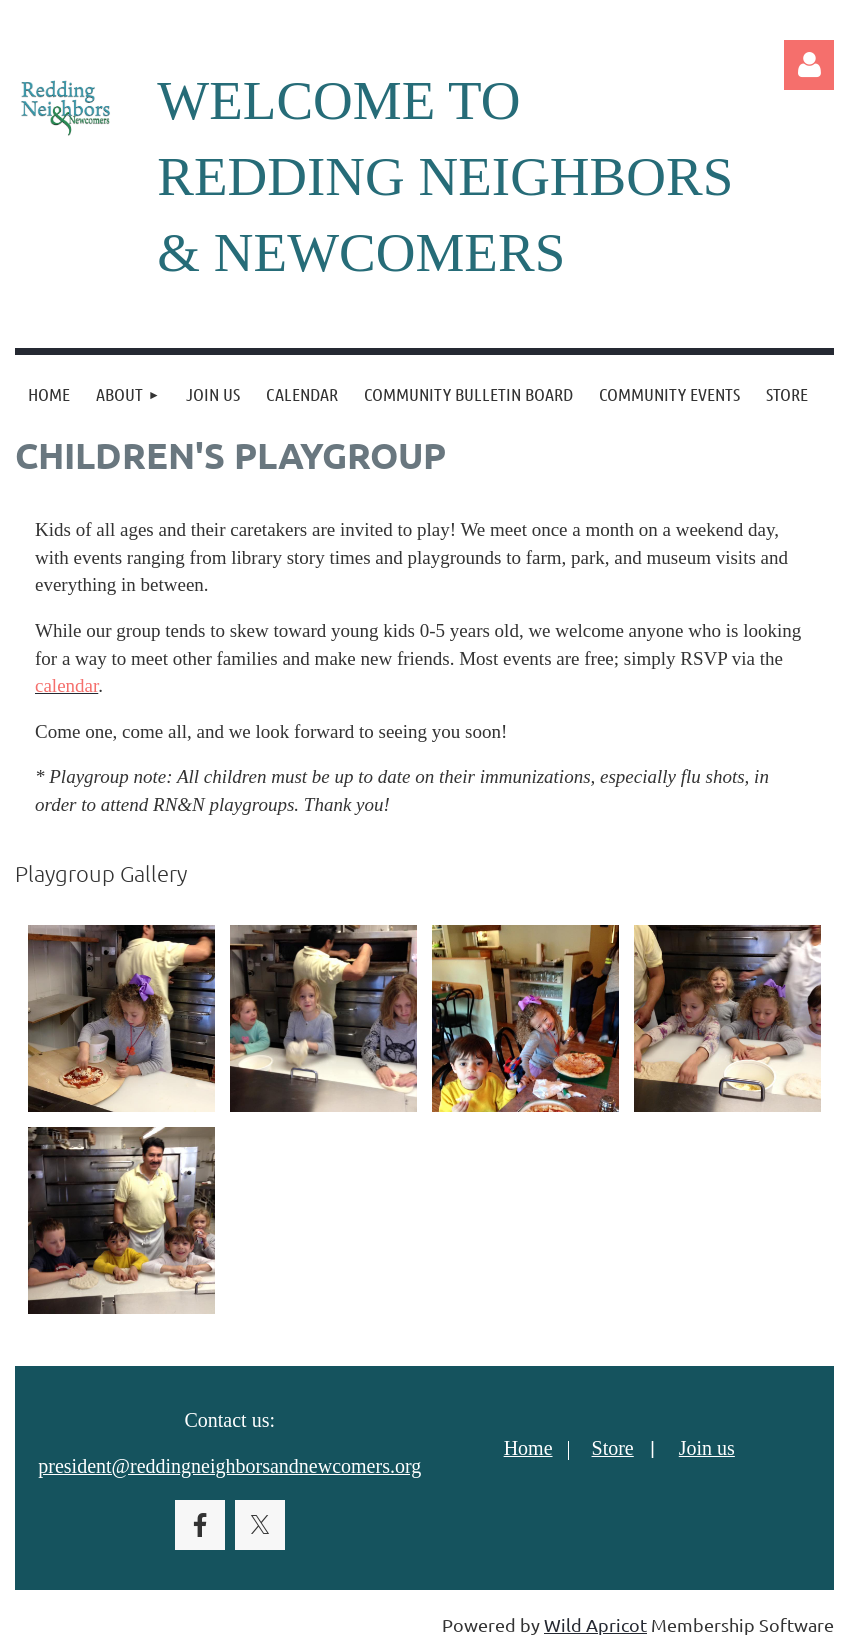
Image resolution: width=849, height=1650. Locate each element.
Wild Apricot (595, 1624)
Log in (809, 65)
